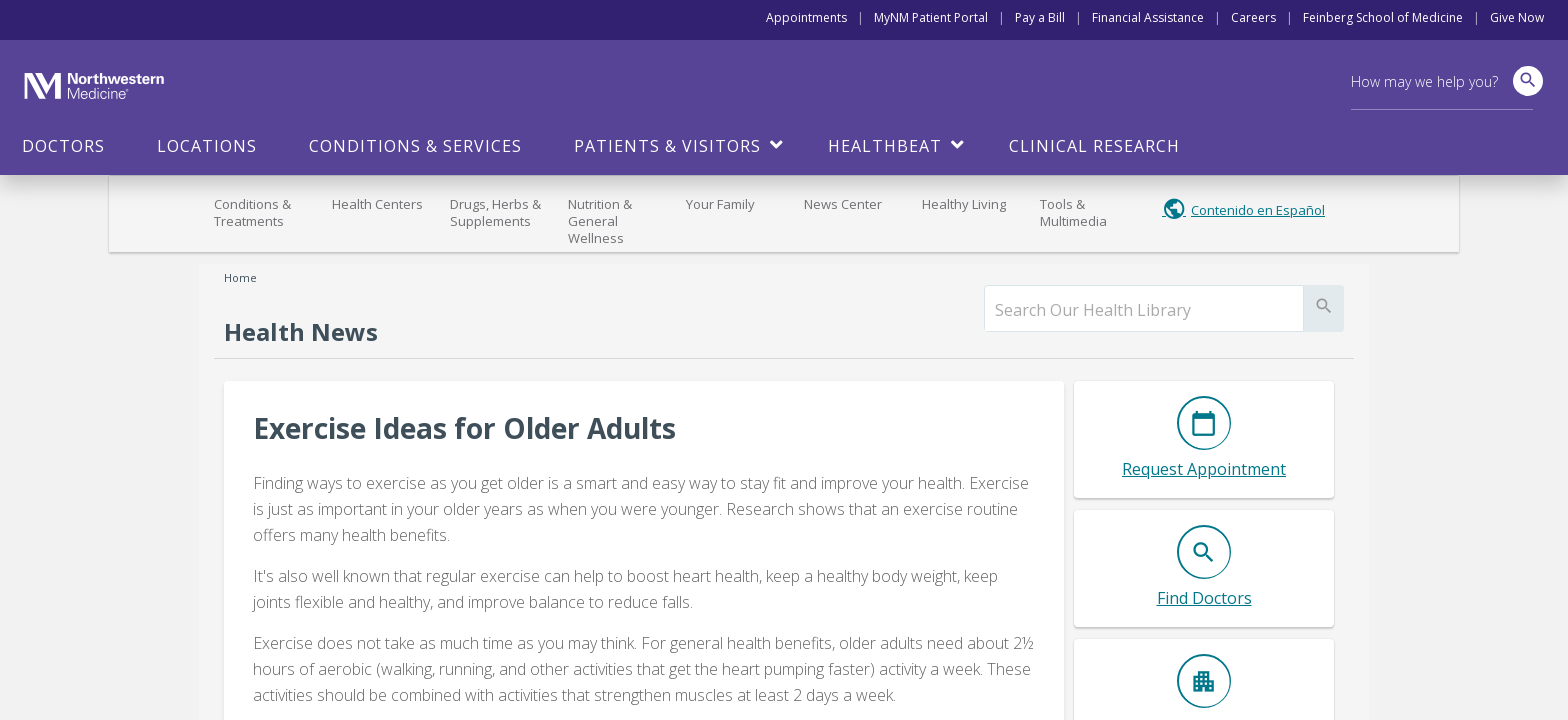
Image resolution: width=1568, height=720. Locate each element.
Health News (301, 331)
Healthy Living (964, 204)
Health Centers (377, 204)
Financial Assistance (1148, 17)
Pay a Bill (1040, 17)
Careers (1253, 17)
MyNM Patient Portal (931, 17)
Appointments (806, 17)
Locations (207, 146)
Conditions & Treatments (252, 212)
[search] (1144, 310)
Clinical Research (1094, 146)
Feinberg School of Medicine (1383, 17)
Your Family (720, 204)
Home (240, 277)
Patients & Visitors (667, 146)
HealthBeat (885, 146)
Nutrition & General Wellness (600, 221)
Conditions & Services (415, 146)
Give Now (1517, 17)
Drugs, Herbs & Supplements (495, 212)
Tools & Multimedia (1073, 212)
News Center (843, 204)
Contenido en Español (1258, 210)
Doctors (63, 146)
